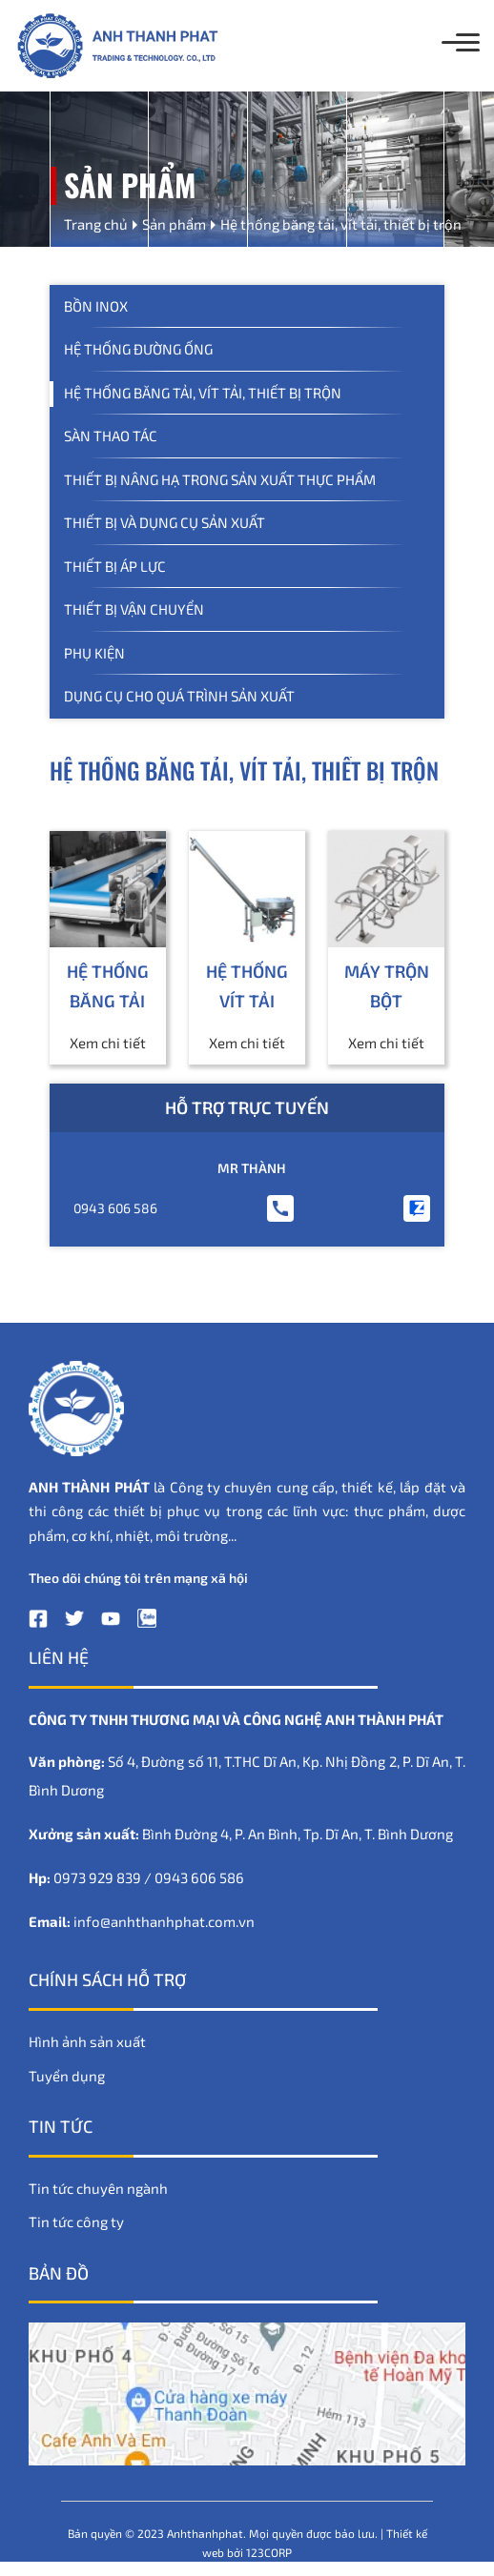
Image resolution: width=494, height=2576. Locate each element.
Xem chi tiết (108, 1042)
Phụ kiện (94, 652)
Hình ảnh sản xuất (87, 2041)
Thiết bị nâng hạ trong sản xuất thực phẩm (220, 479)
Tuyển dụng (67, 2075)
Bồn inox (96, 305)
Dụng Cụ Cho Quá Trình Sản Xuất (179, 695)
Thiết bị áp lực (115, 566)
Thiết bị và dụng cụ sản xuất (164, 522)
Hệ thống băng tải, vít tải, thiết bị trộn (202, 392)
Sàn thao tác (110, 435)
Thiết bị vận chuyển (134, 609)
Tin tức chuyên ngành (98, 2188)
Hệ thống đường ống (138, 348)
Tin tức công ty (76, 2221)
